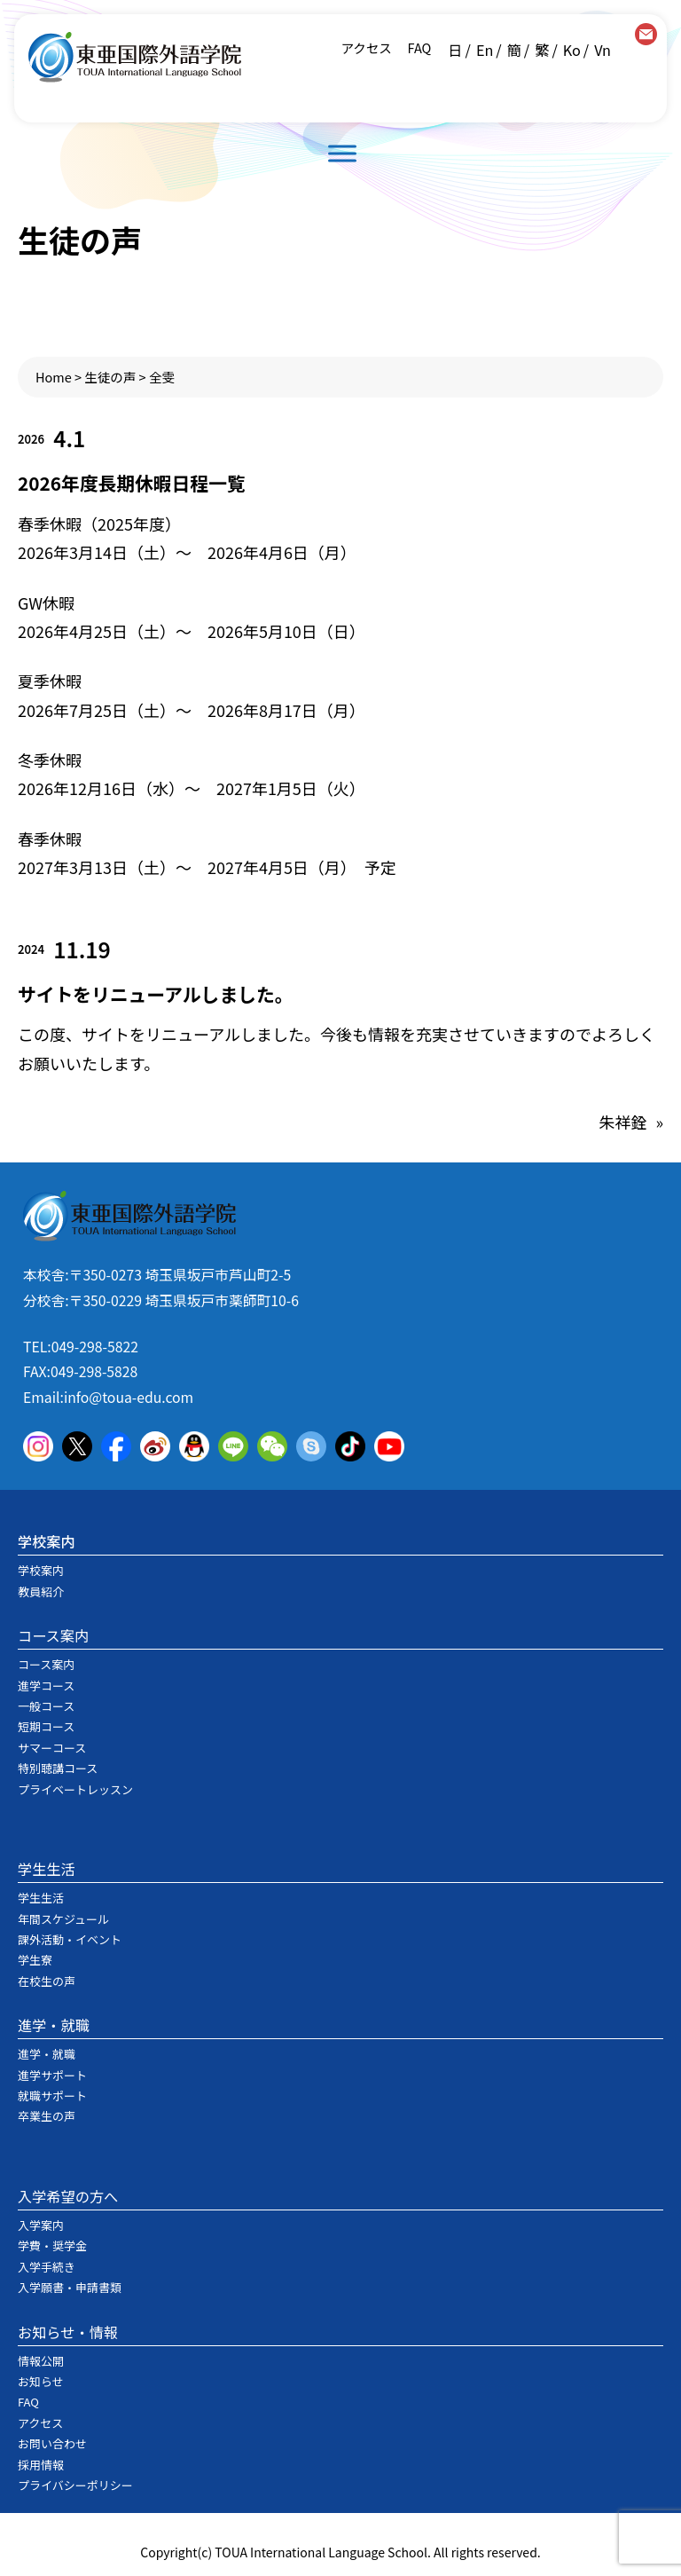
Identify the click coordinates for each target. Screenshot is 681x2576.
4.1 (69, 437)
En (484, 49)
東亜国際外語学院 (134, 57)
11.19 (82, 949)
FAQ (417, 47)
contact (646, 34)
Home (53, 376)
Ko (572, 49)
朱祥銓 (622, 1121)
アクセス (366, 47)
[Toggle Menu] (342, 153)
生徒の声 (110, 376)
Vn (602, 49)
